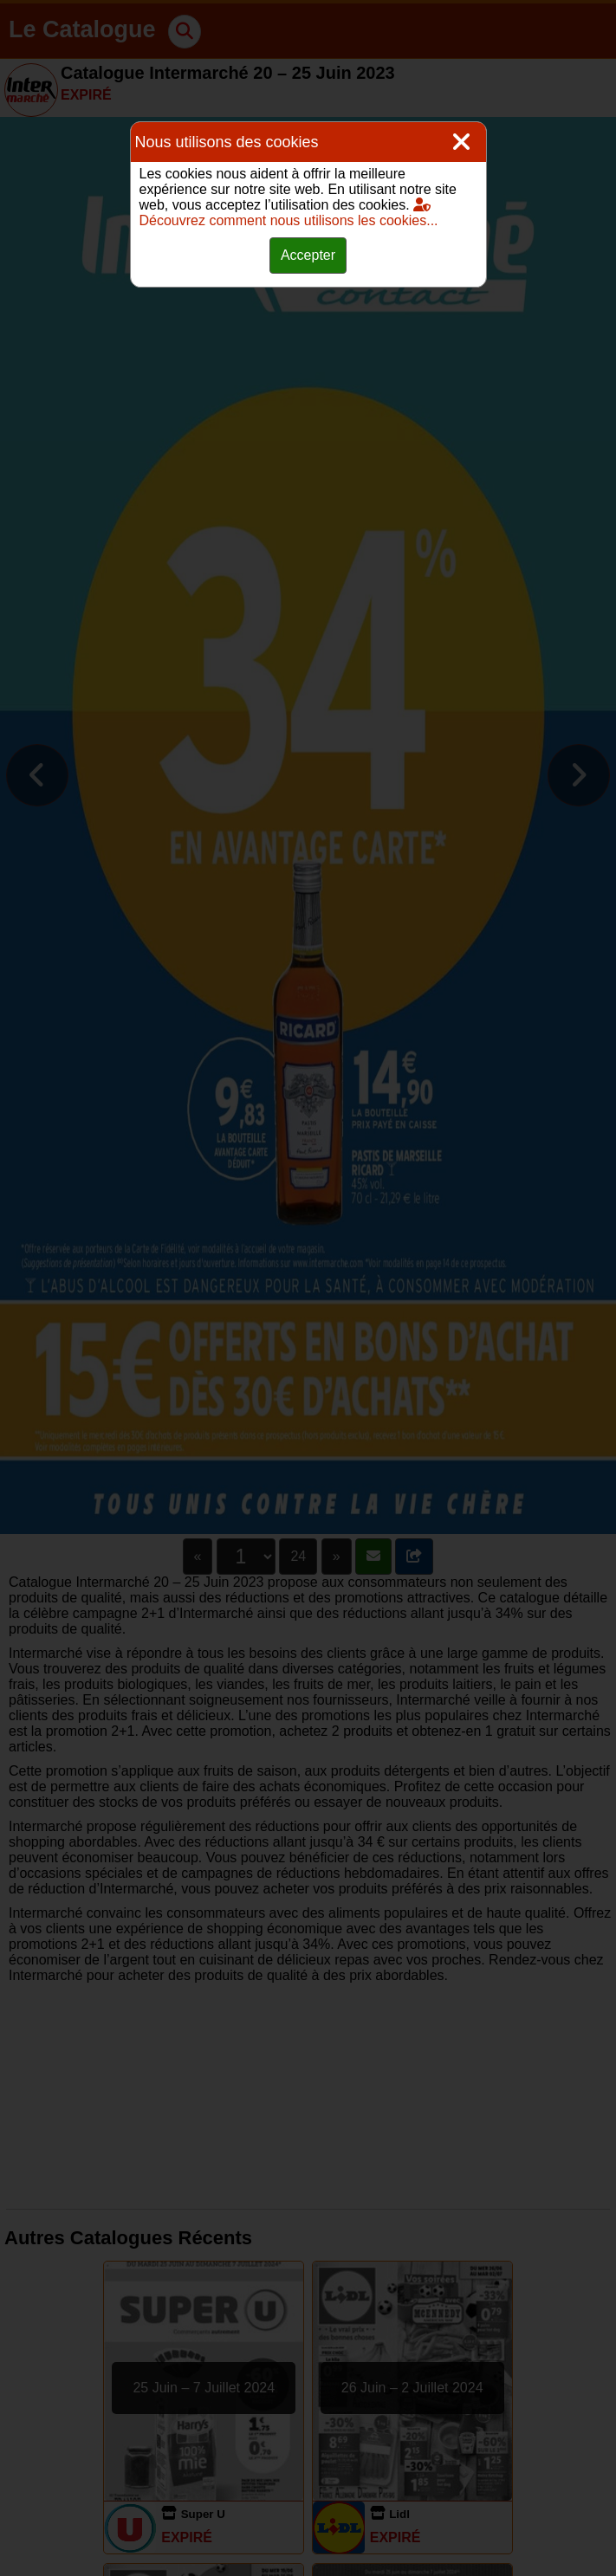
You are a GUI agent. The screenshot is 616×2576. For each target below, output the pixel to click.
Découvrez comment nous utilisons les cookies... (288, 212)
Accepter (308, 255)
